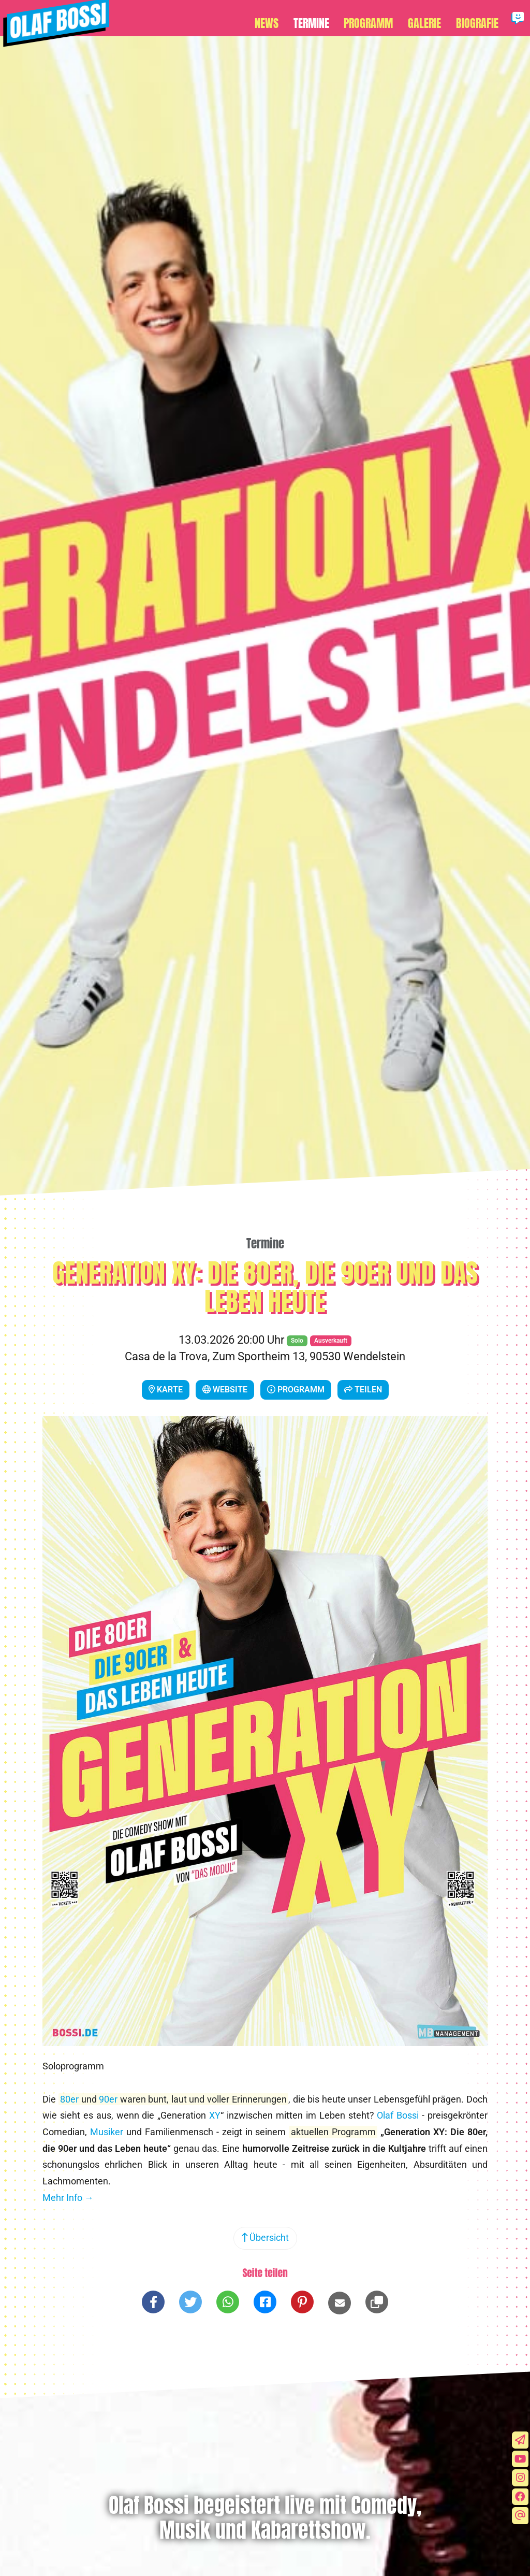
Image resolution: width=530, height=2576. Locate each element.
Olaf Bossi (398, 2121)
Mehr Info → (68, 2203)
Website (224, 1395)
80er (69, 2104)
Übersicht (265, 2243)
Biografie (479, 21)
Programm (375, 21)
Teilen (363, 1395)
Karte (166, 1395)
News (278, 21)
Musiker (106, 2137)
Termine (320, 21)
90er (108, 2104)
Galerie (428, 21)
